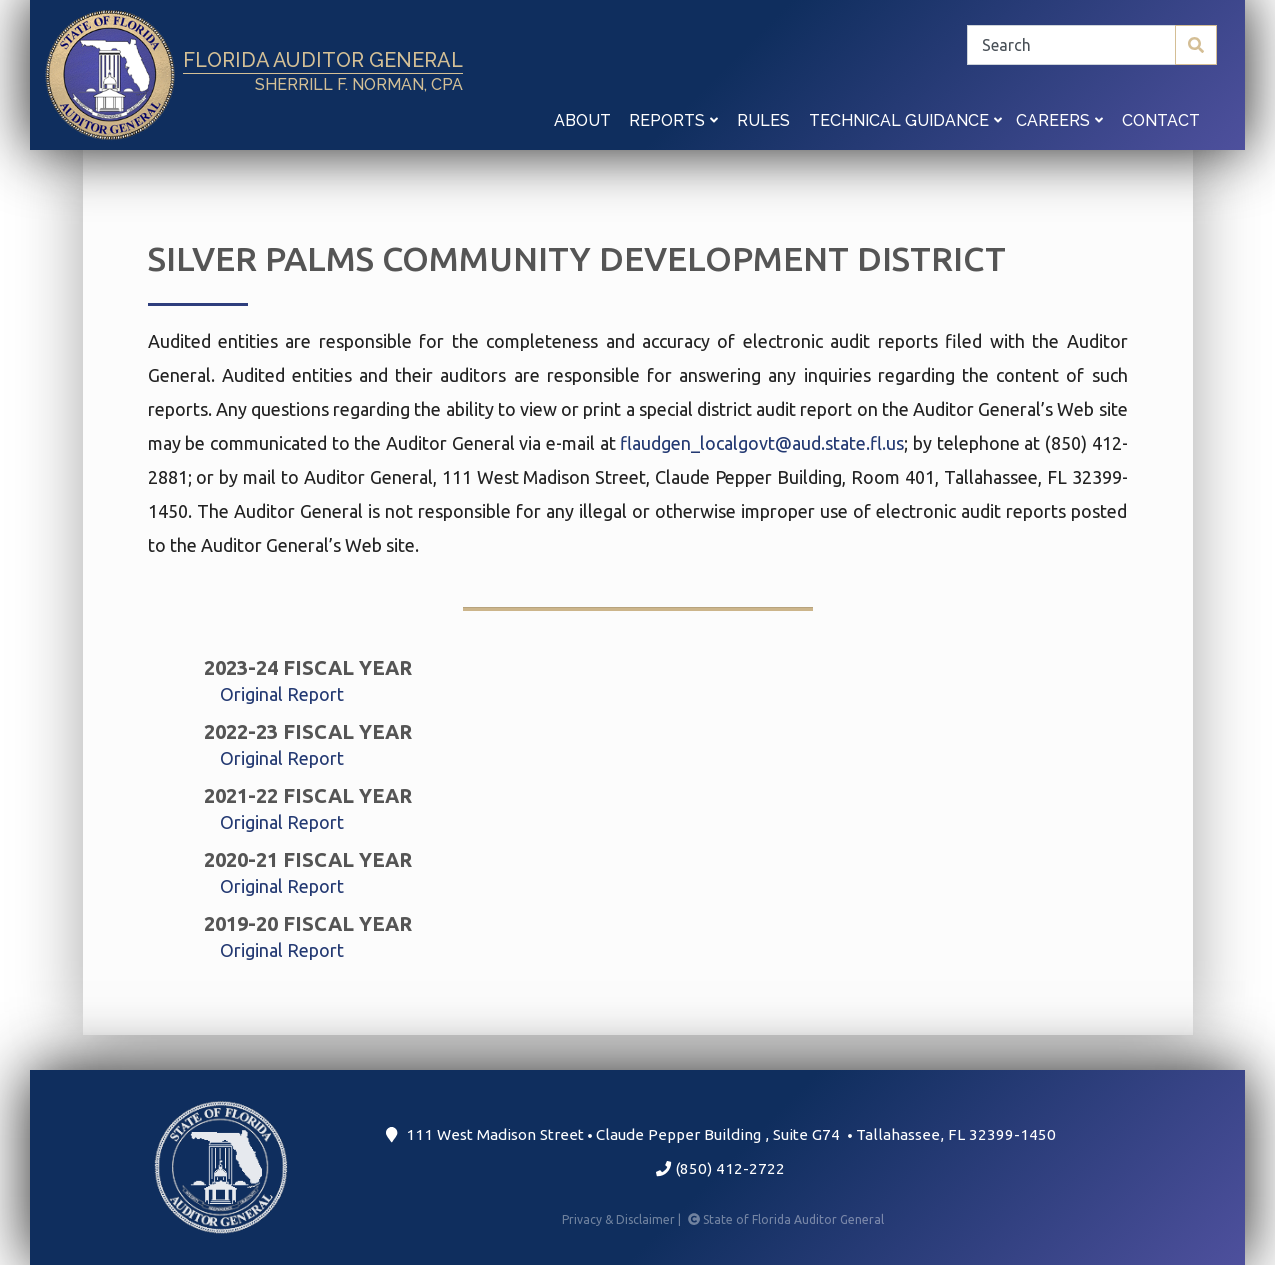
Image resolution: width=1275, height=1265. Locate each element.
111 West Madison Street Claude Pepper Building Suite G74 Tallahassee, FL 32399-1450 (720, 1134)
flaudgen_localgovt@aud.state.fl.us (762, 443)
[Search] (1092, 45)
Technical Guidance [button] (905, 120)
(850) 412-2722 (720, 1168)
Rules (763, 120)
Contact (1161, 120)
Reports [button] (673, 120)
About (582, 120)
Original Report (282, 694)
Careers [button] (1059, 120)
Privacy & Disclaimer (623, 1219)
